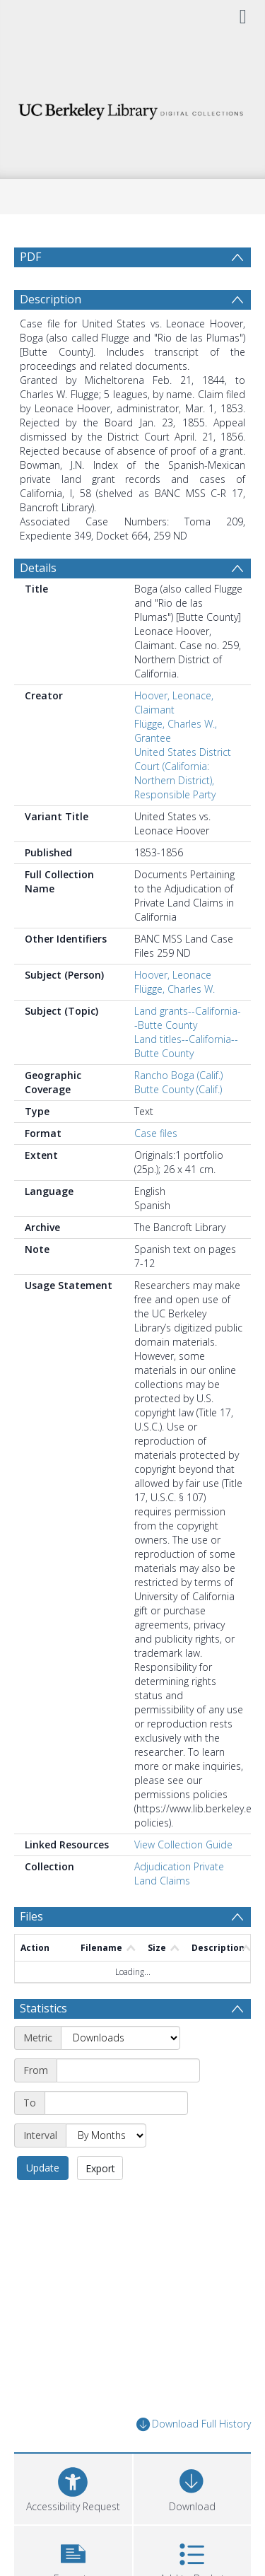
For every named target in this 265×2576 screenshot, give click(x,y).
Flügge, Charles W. (174, 989)
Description (50, 299)
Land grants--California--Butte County (187, 1018)
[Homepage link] (133, 107)
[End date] (116, 2103)
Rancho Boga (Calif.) (178, 1075)
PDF (30, 256)
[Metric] (120, 2038)
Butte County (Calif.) (178, 1089)
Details (38, 568)
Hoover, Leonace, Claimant (173, 702)
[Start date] (128, 2070)
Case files (155, 1133)
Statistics (43, 2008)
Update (42, 2167)
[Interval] (106, 2135)
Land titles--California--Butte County (186, 1046)
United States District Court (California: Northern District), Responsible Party (182, 773)
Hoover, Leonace (172, 974)
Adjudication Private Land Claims (179, 1873)
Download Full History (193, 2424)
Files (31, 1916)
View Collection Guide (183, 1844)
